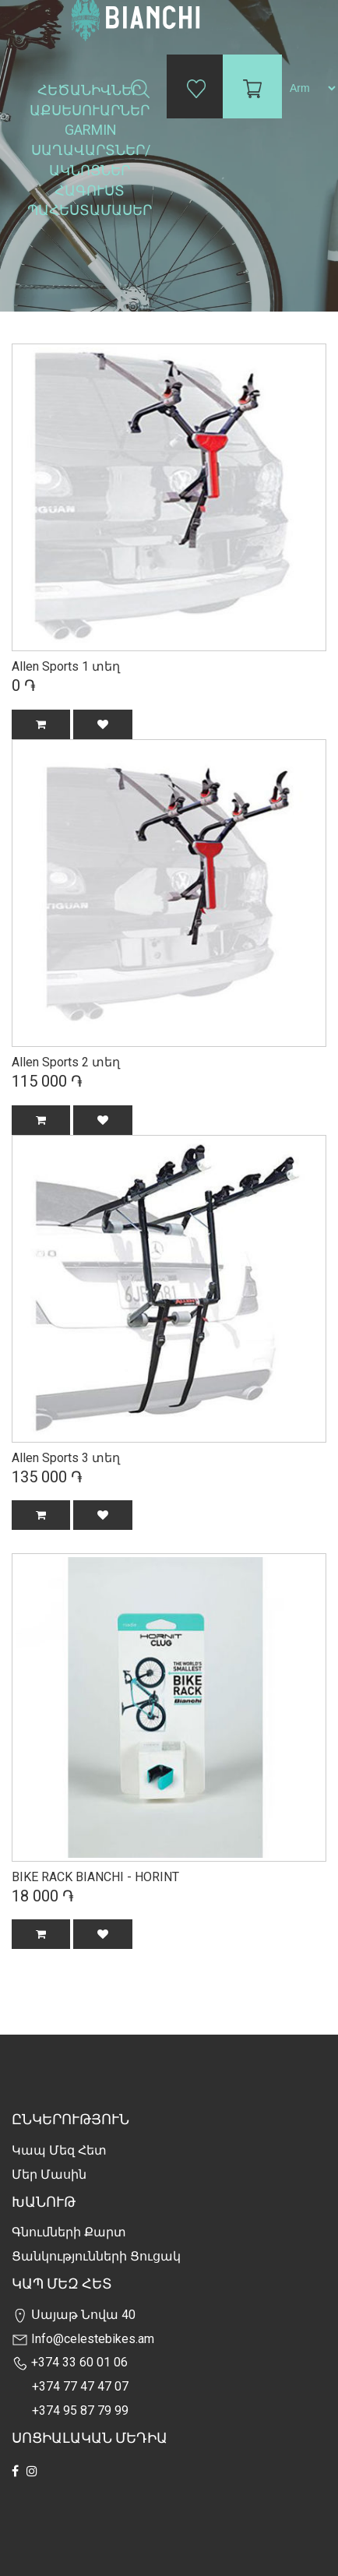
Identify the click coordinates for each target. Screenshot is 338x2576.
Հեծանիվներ (90, 90)
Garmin (91, 130)
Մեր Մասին (49, 2174)
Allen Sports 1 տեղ (66, 666)
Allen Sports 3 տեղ (66, 1457)
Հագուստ (91, 190)
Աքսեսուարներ (91, 110)
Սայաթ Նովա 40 (74, 2314)
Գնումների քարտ (69, 2232)
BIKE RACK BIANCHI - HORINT (95, 1876)
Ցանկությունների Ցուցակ (96, 2256)
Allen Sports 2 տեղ (66, 1062)
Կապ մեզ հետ (59, 2150)
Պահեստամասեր (91, 210)
